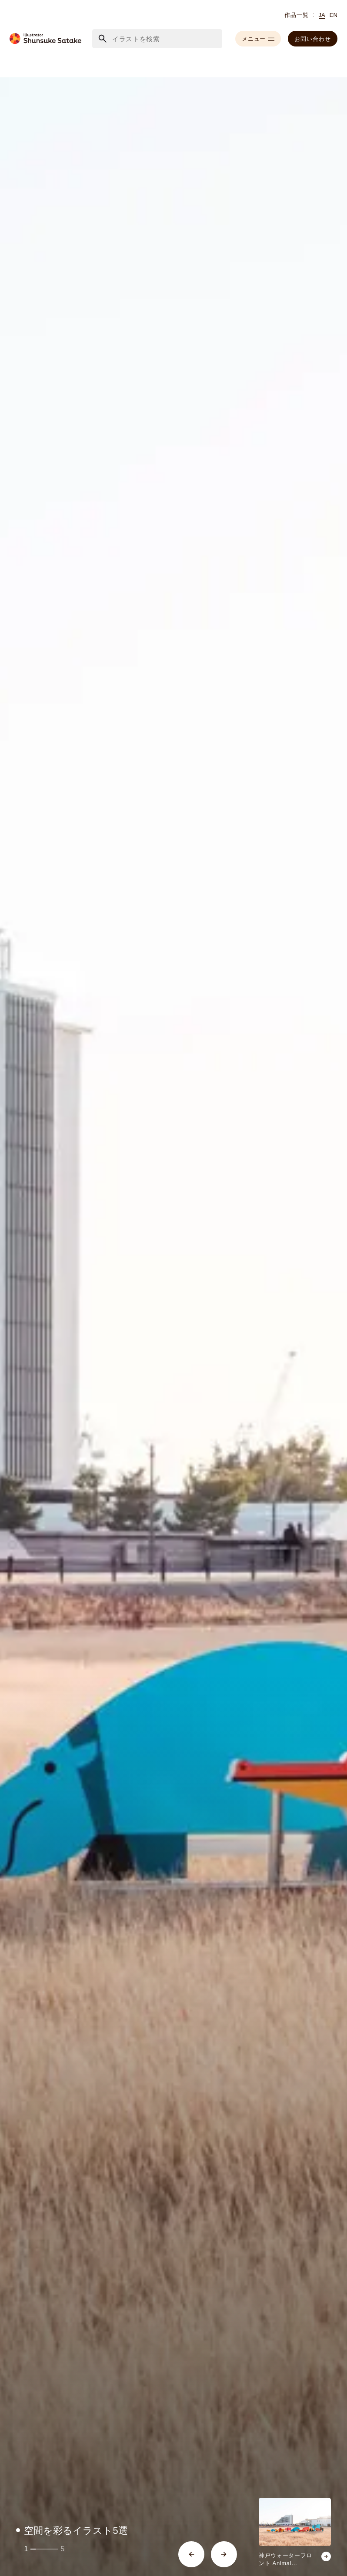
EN (333, 15)
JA (322, 15)
